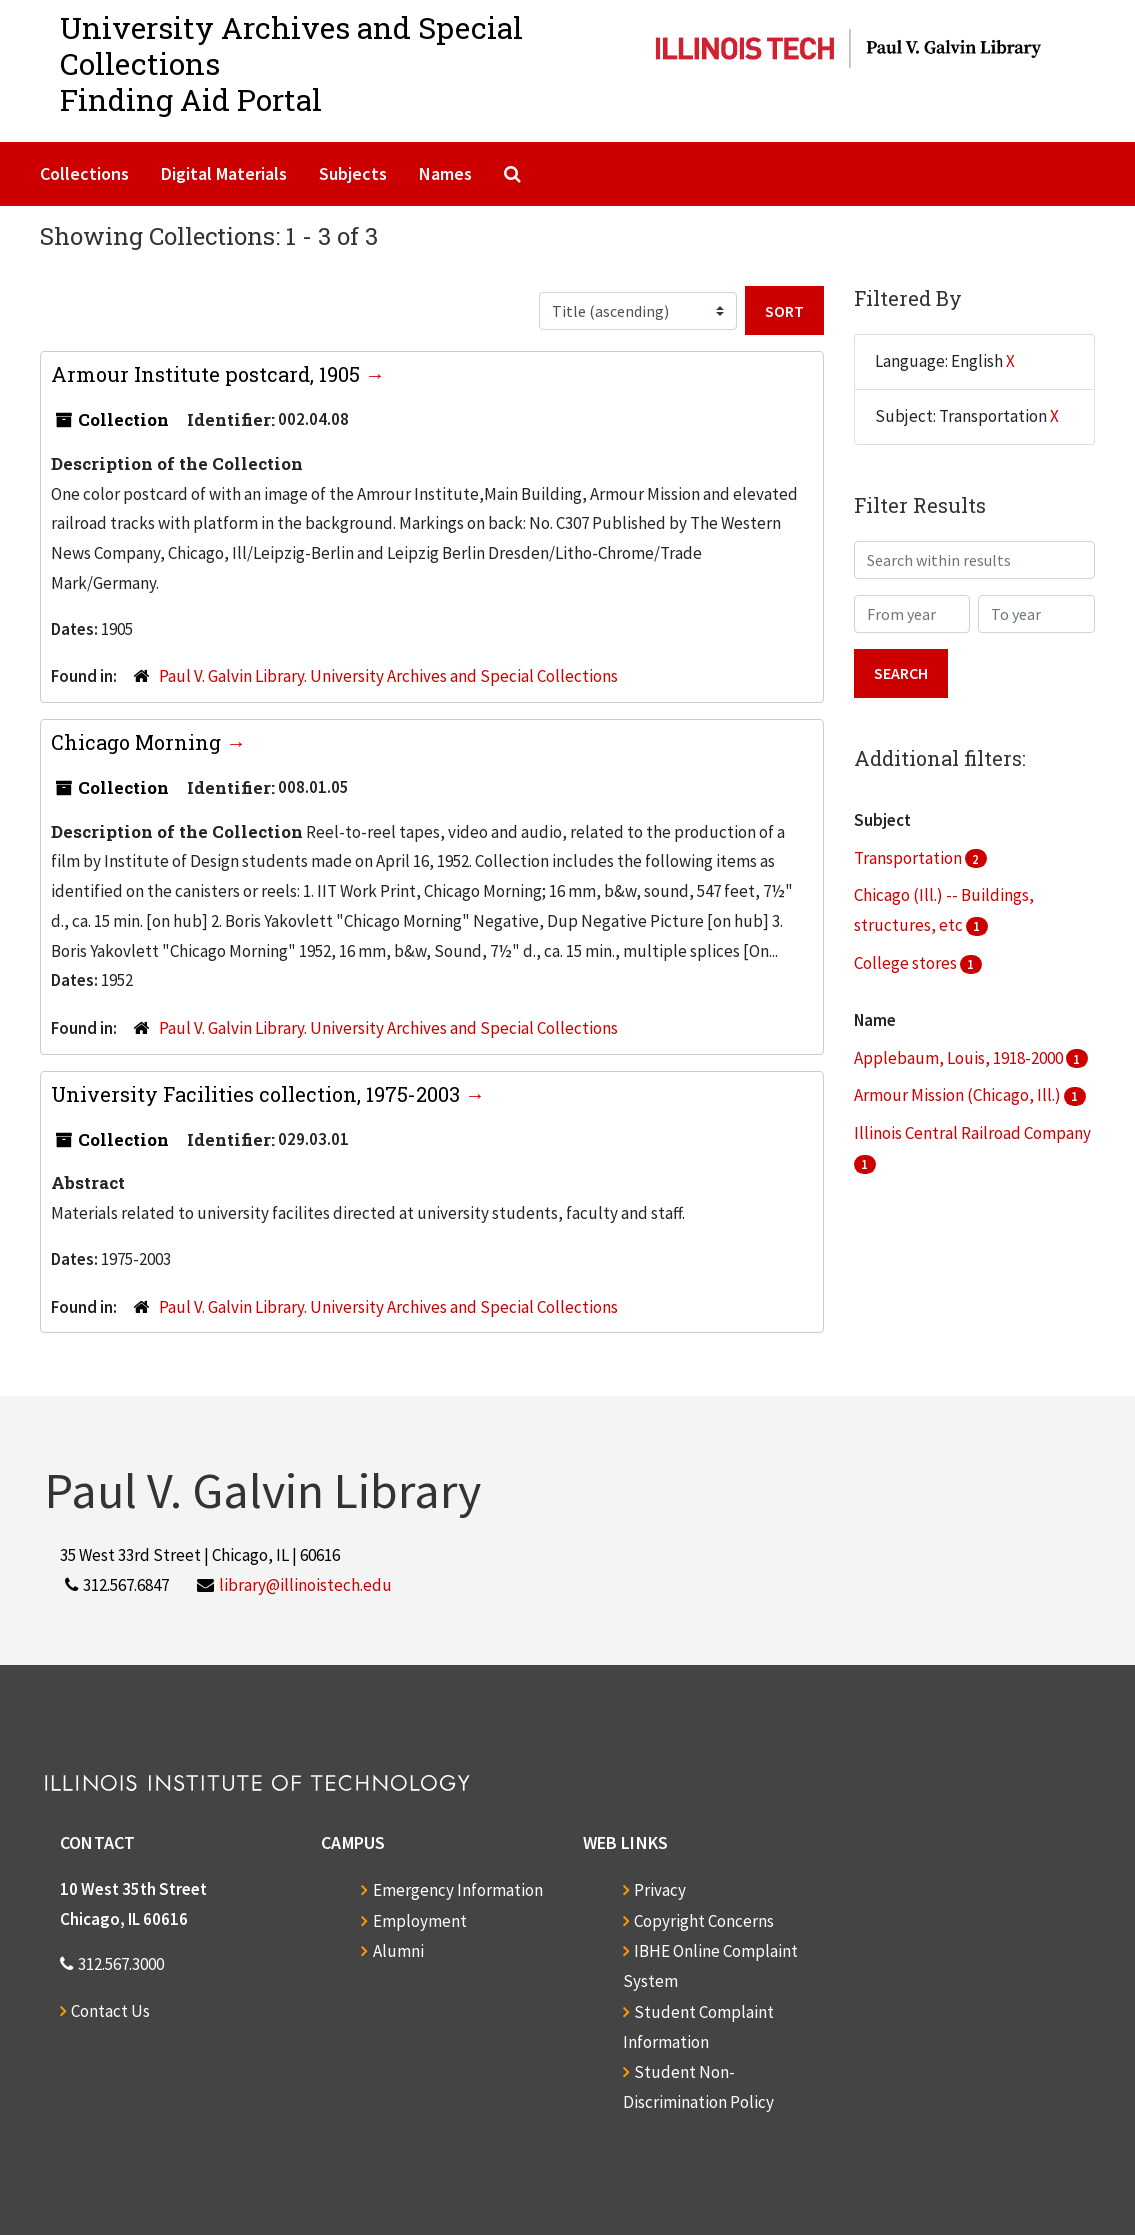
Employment (420, 1921)
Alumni (398, 1951)
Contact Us (110, 2011)
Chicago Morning (138, 742)
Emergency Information (458, 1890)
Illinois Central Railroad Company (972, 1133)
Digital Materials (224, 173)
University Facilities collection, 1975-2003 (258, 1094)
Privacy (660, 1890)
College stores (907, 963)
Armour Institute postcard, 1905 (208, 374)
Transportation (909, 858)
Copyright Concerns (704, 1921)
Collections (84, 173)
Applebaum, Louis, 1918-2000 (960, 1058)
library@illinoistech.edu (305, 1585)
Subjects (353, 173)
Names (445, 173)
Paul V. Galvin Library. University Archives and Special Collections (388, 676)
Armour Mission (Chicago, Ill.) (959, 1095)
